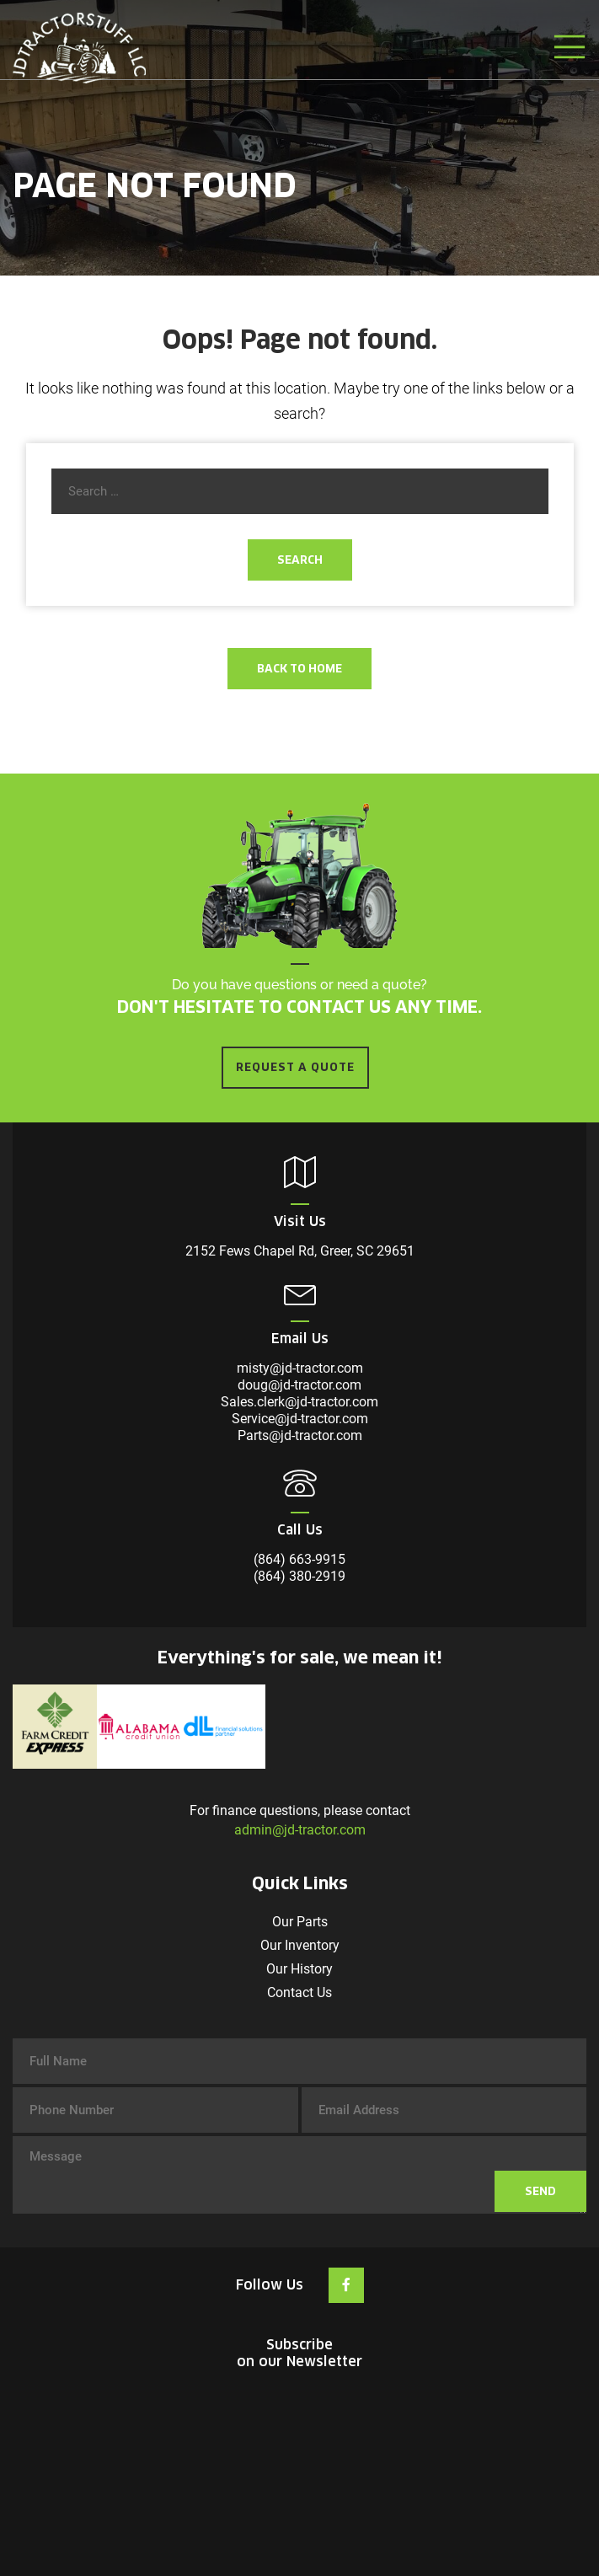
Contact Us (299, 1992)
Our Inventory (300, 1945)
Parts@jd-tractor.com (300, 1435)
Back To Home (299, 668)
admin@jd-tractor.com (300, 1830)
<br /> (300, 2450)
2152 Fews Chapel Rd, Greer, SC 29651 (299, 1251)
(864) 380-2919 (299, 1576)
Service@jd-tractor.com (300, 1419)
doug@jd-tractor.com (299, 1385)
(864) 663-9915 (299, 1559)
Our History (299, 1969)
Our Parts (300, 1922)
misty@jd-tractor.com (300, 1368)
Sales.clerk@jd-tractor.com (299, 1402)
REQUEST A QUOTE (295, 1067)
